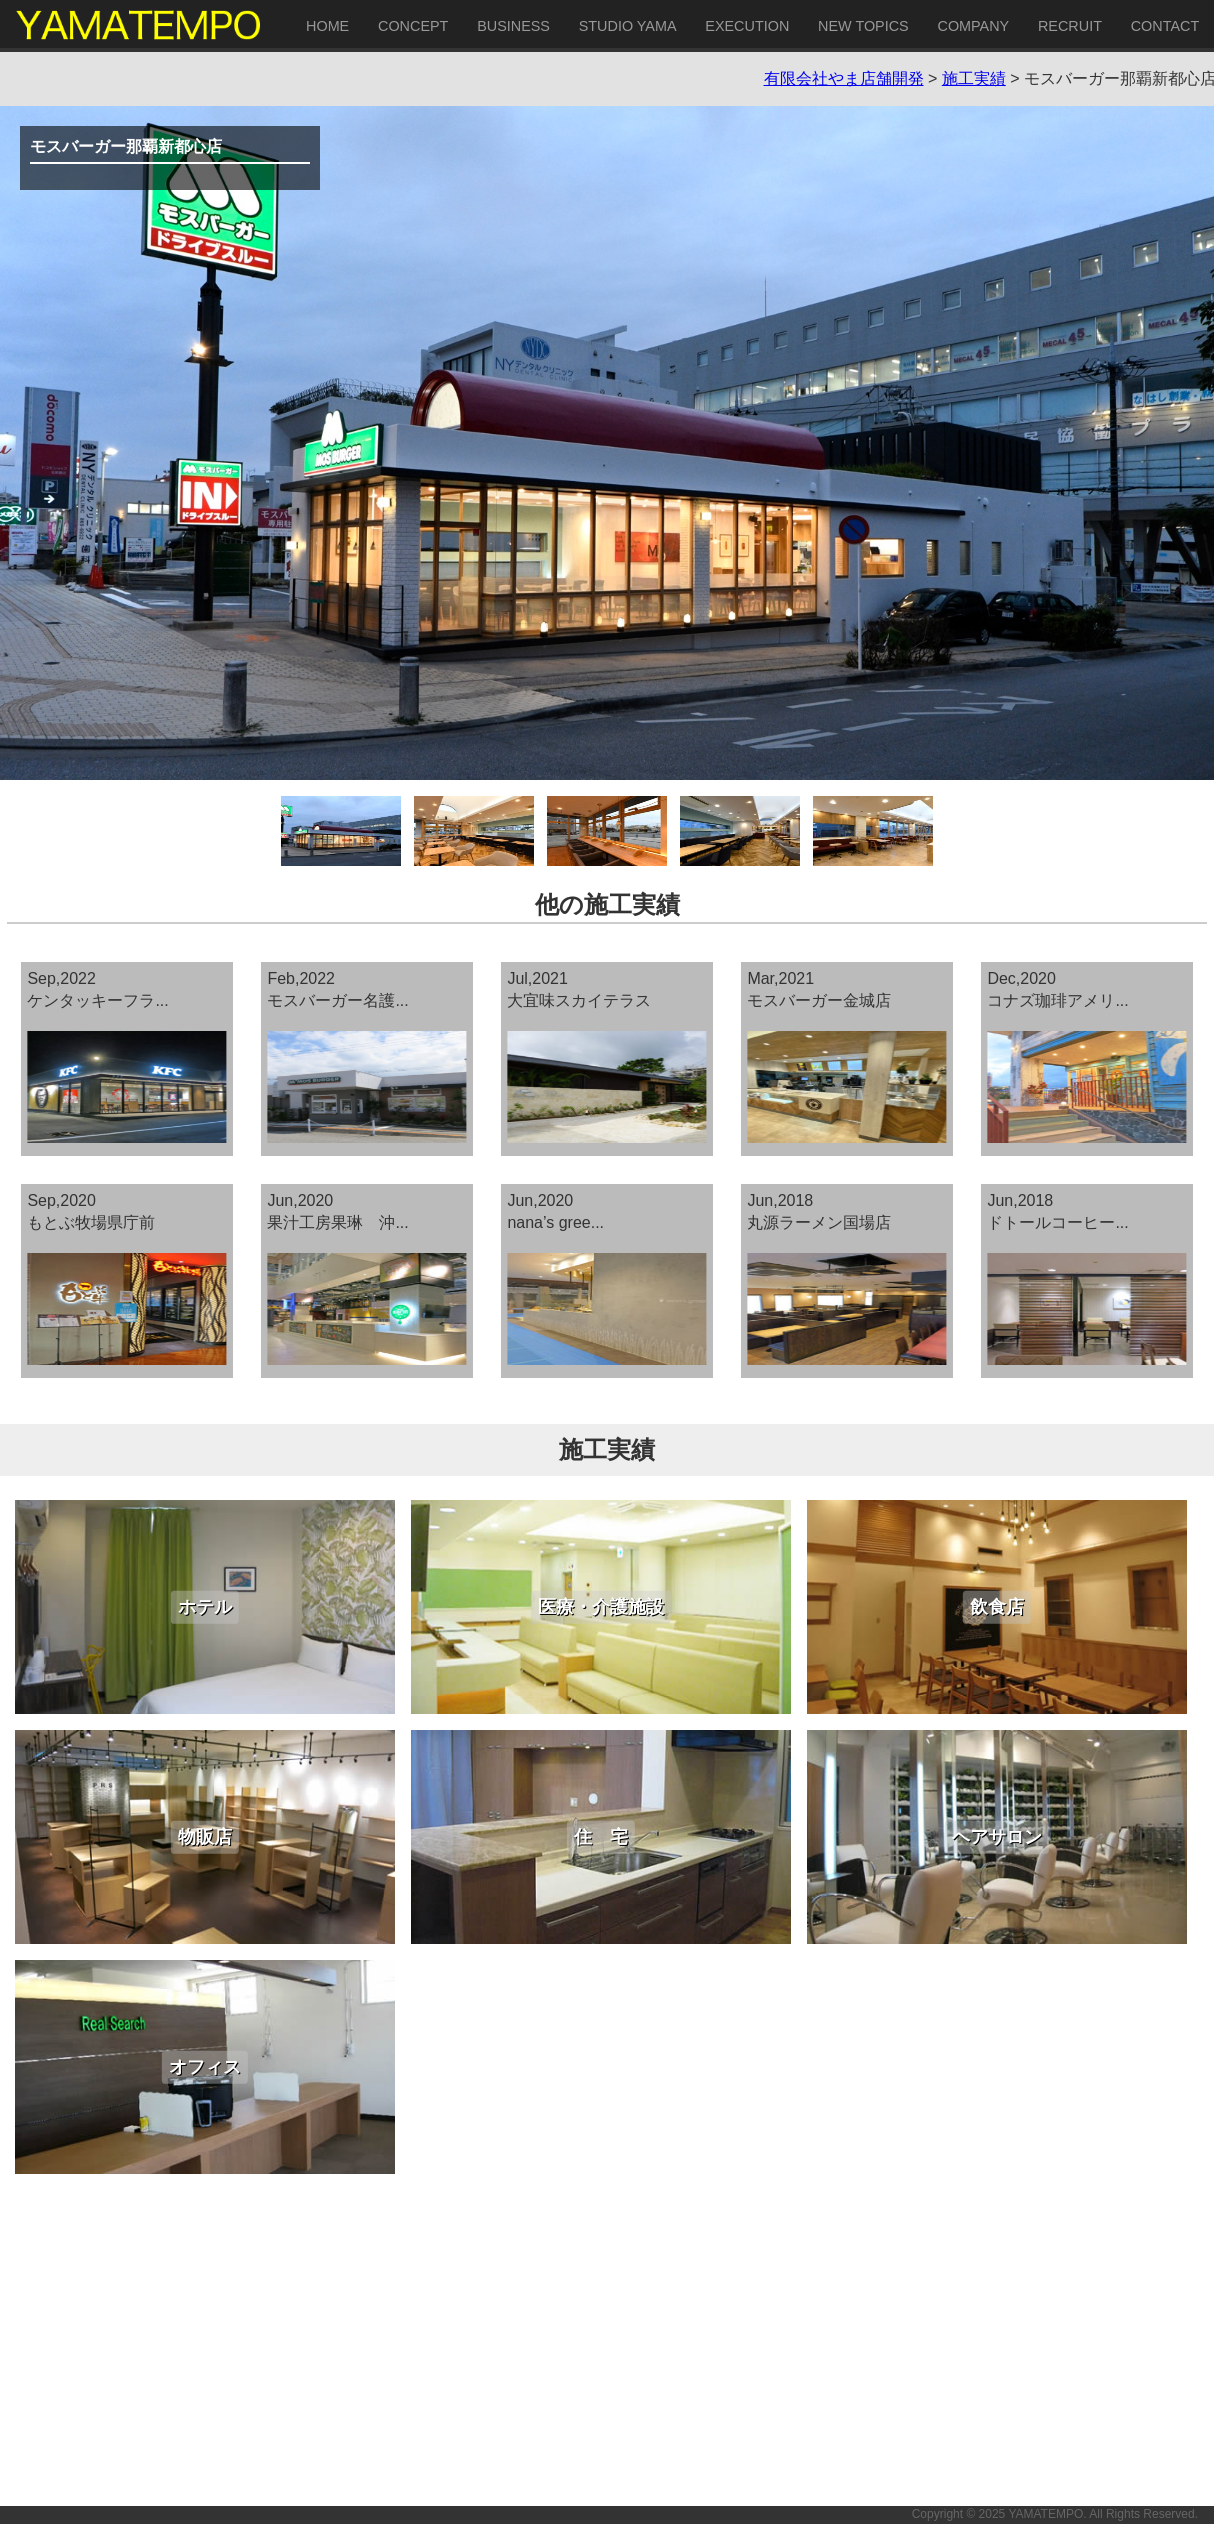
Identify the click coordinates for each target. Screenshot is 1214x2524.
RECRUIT (1070, 26)
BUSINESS (513, 26)
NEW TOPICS (863, 26)
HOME (327, 26)
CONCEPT (413, 26)
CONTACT (1165, 26)
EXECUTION (747, 26)
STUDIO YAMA (628, 26)
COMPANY (973, 26)
